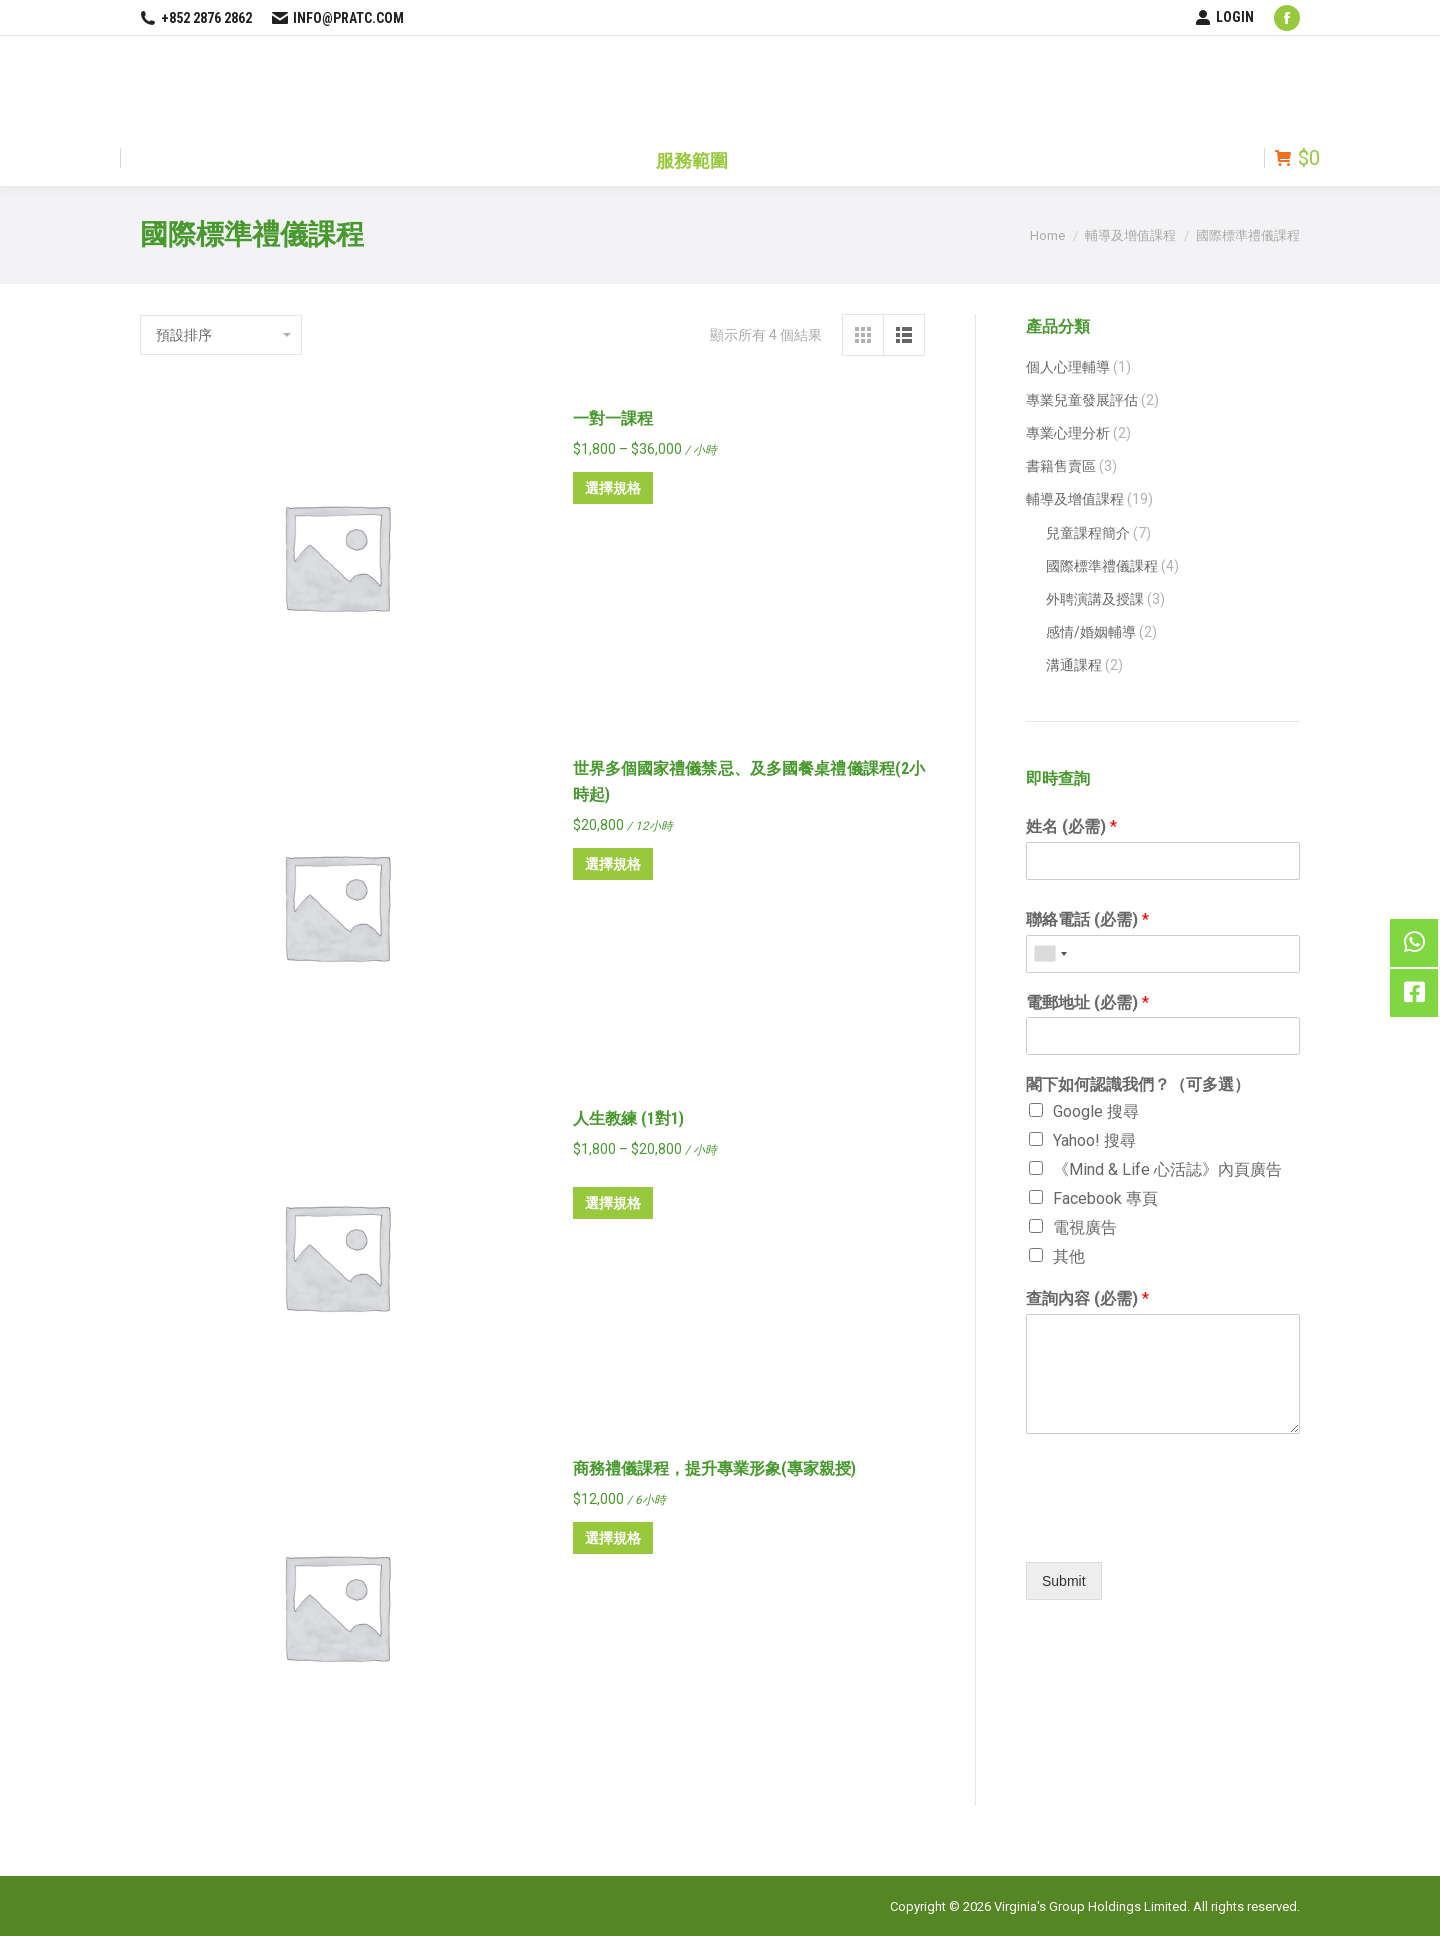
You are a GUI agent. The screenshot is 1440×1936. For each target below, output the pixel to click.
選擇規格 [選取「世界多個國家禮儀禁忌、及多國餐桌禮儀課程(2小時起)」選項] (613, 864)
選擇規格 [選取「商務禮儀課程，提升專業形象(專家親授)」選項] (613, 1538)
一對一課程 (613, 418)
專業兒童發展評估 (1082, 400)
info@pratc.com (338, 18)
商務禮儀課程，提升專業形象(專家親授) (714, 1468)
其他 (1069, 1256)
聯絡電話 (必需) (1087, 919)
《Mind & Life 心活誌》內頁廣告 (1167, 1169)
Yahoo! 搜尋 (1094, 1140)
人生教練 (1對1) (628, 1118)
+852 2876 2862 (196, 18)
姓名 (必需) (1071, 826)
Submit (1064, 1581)
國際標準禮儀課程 (1102, 566)
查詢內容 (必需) (1087, 1298)
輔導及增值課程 (1075, 499)
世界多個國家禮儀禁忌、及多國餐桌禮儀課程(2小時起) (749, 781)
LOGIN (1224, 17)
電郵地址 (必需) (1087, 1002)
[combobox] (1050, 954)
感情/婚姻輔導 (1091, 632)
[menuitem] (692, 158)
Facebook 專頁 (1105, 1198)
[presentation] (1163, 1529)
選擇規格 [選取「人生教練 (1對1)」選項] (613, 1203)
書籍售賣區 (1061, 466)
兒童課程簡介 (1088, 533)
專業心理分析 (1068, 433)
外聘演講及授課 (1095, 599)
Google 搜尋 (1096, 1111)
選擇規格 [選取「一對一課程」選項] (613, 488)
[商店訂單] (221, 335)
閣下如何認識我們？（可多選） (1138, 1084)
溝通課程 (1074, 665)
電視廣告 (1085, 1227)
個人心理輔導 (1068, 367)
